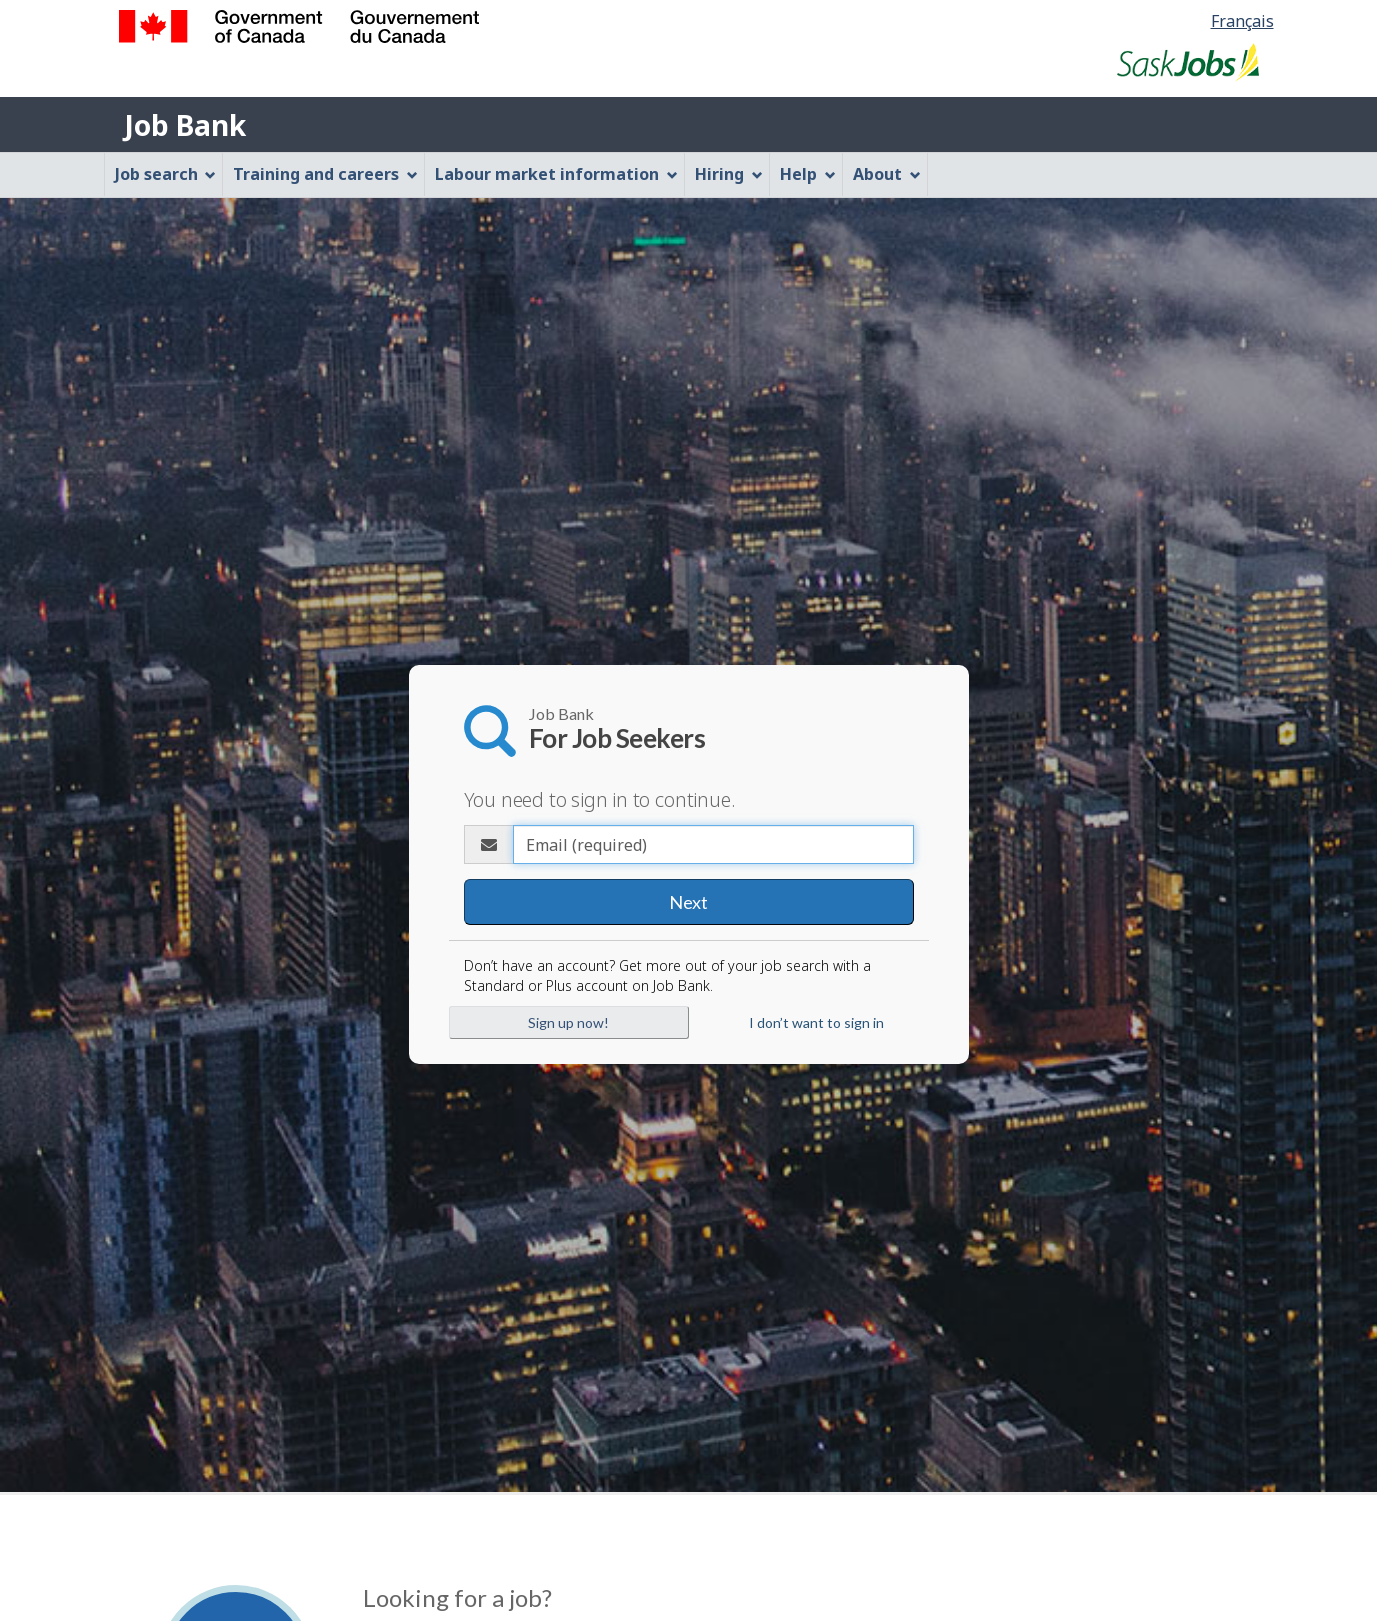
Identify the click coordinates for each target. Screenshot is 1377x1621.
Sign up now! (568, 1022)
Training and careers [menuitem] (325, 174)
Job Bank (185, 125)
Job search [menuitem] (166, 174)
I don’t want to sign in (816, 1022)
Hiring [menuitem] (729, 174)
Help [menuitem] (808, 174)
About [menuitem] (887, 174)
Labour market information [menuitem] (556, 174)
